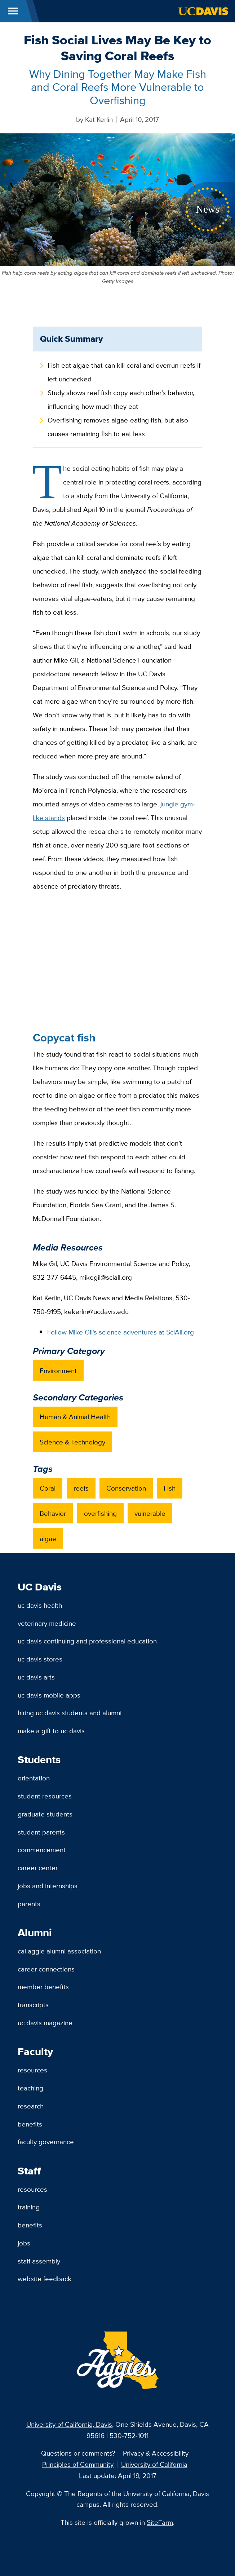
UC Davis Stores (40, 1659)
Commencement (42, 1850)
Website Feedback (44, 2279)
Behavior (53, 1513)
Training (29, 2207)
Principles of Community (78, 2464)
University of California (154, 2464)
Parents (29, 1904)
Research (31, 2106)
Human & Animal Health (75, 1417)
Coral (48, 1488)
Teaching (30, 2088)
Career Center (38, 1868)
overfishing (100, 1513)
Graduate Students (45, 1814)
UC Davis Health (40, 1605)
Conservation (126, 1488)
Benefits (30, 2124)
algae (48, 1538)
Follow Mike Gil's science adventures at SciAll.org (120, 1332)
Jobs (24, 2243)
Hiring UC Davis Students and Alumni (69, 1713)
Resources (32, 2070)
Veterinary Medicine (47, 1623)
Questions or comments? (78, 2453)
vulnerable (149, 1513)
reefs (81, 1488)
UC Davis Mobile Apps (49, 1695)
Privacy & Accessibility (156, 2453)
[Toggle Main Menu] (13, 11)
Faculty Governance (46, 2142)
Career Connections (46, 1969)
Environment (58, 1371)
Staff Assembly (39, 2261)
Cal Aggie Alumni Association (59, 1951)
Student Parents (41, 1832)
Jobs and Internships (47, 1886)
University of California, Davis (69, 2424)
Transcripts (33, 2005)
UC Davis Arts (36, 1677)
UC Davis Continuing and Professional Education (87, 1641)
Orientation (34, 1778)
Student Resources (45, 1796)
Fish (170, 1488)
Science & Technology (72, 1442)
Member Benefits (43, 1987)
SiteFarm (160, 2522)
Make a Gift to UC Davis (51, 1731)
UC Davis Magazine (45, 2023)
